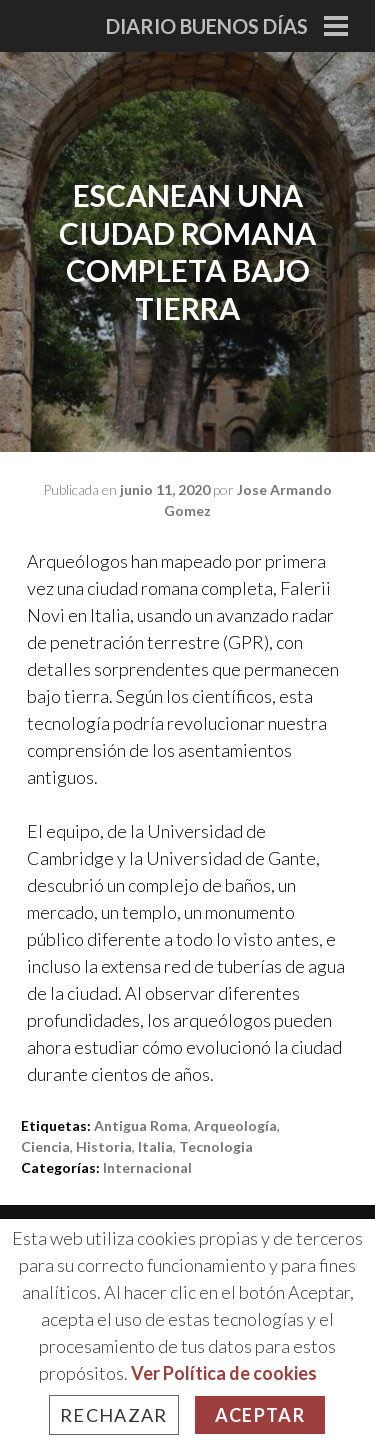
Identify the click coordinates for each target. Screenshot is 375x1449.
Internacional (147, 1167)
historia (104, 1146)
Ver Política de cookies (224, 1373)
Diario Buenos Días (207, 26)
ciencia (45, 1146)
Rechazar (114, 1415)
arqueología (235, 1125)
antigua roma (141, 1125)
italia (155, 1146)
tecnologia (216, 1146)
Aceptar (260, 1415)
